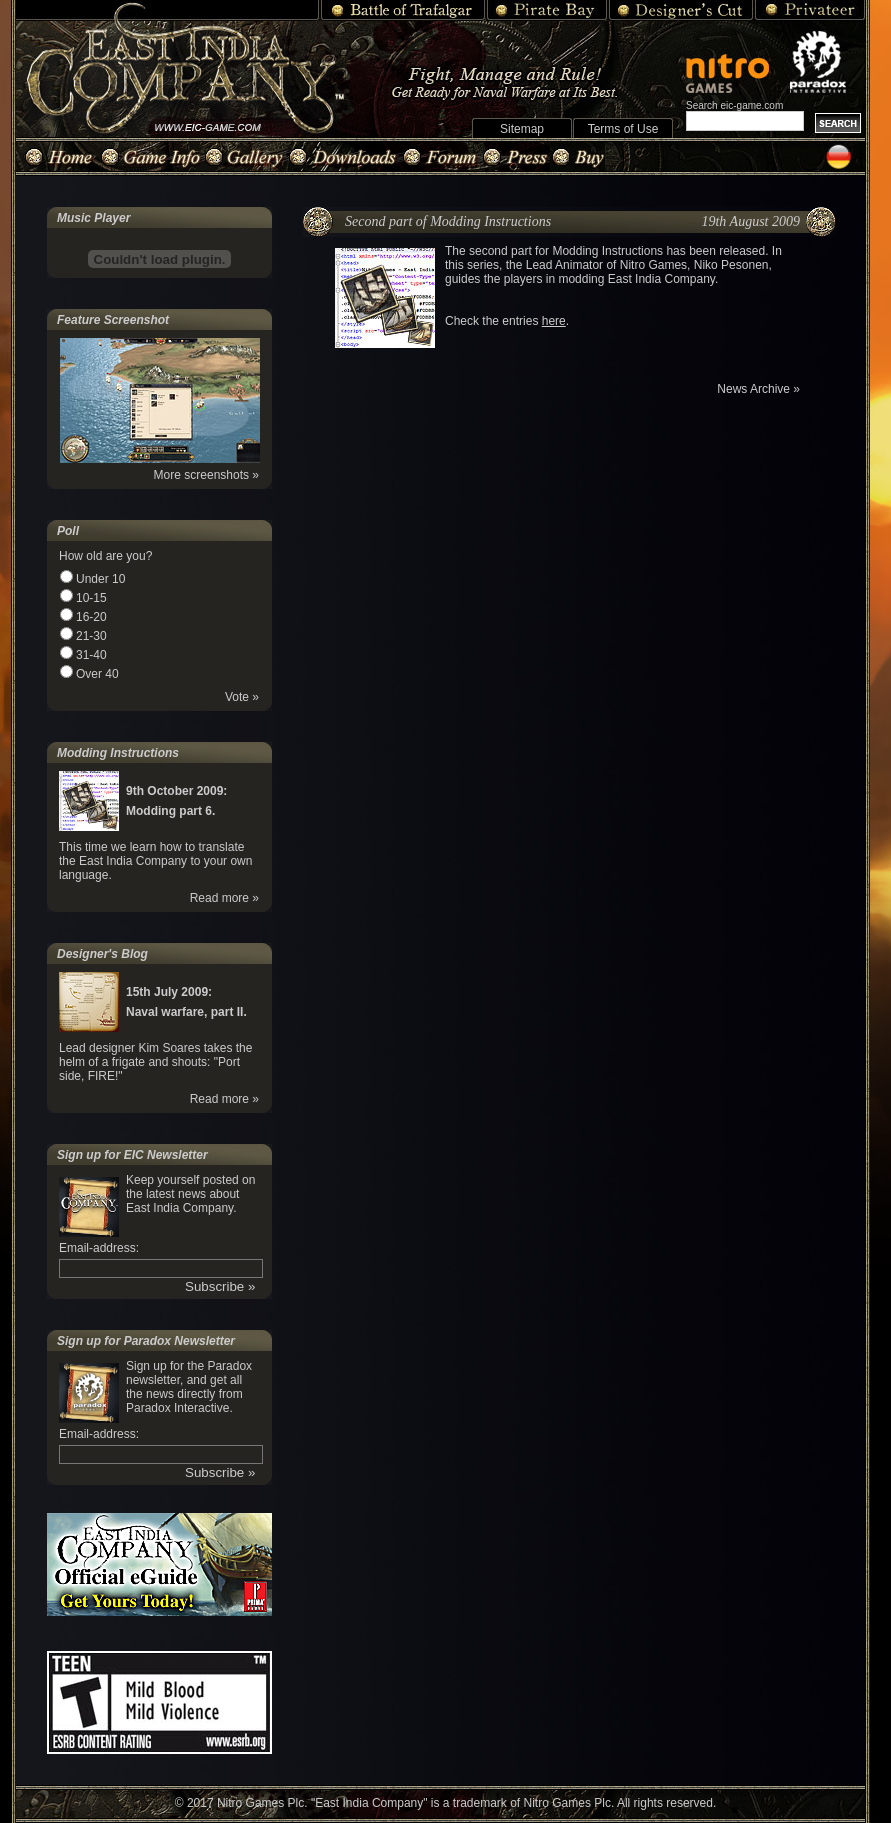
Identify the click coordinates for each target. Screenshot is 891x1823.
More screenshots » (206, 475)
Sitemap (522, 129)
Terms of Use (623, 129)
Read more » (224, 898)
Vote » (242, 697)
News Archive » (758, 389)
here (554, 321)
